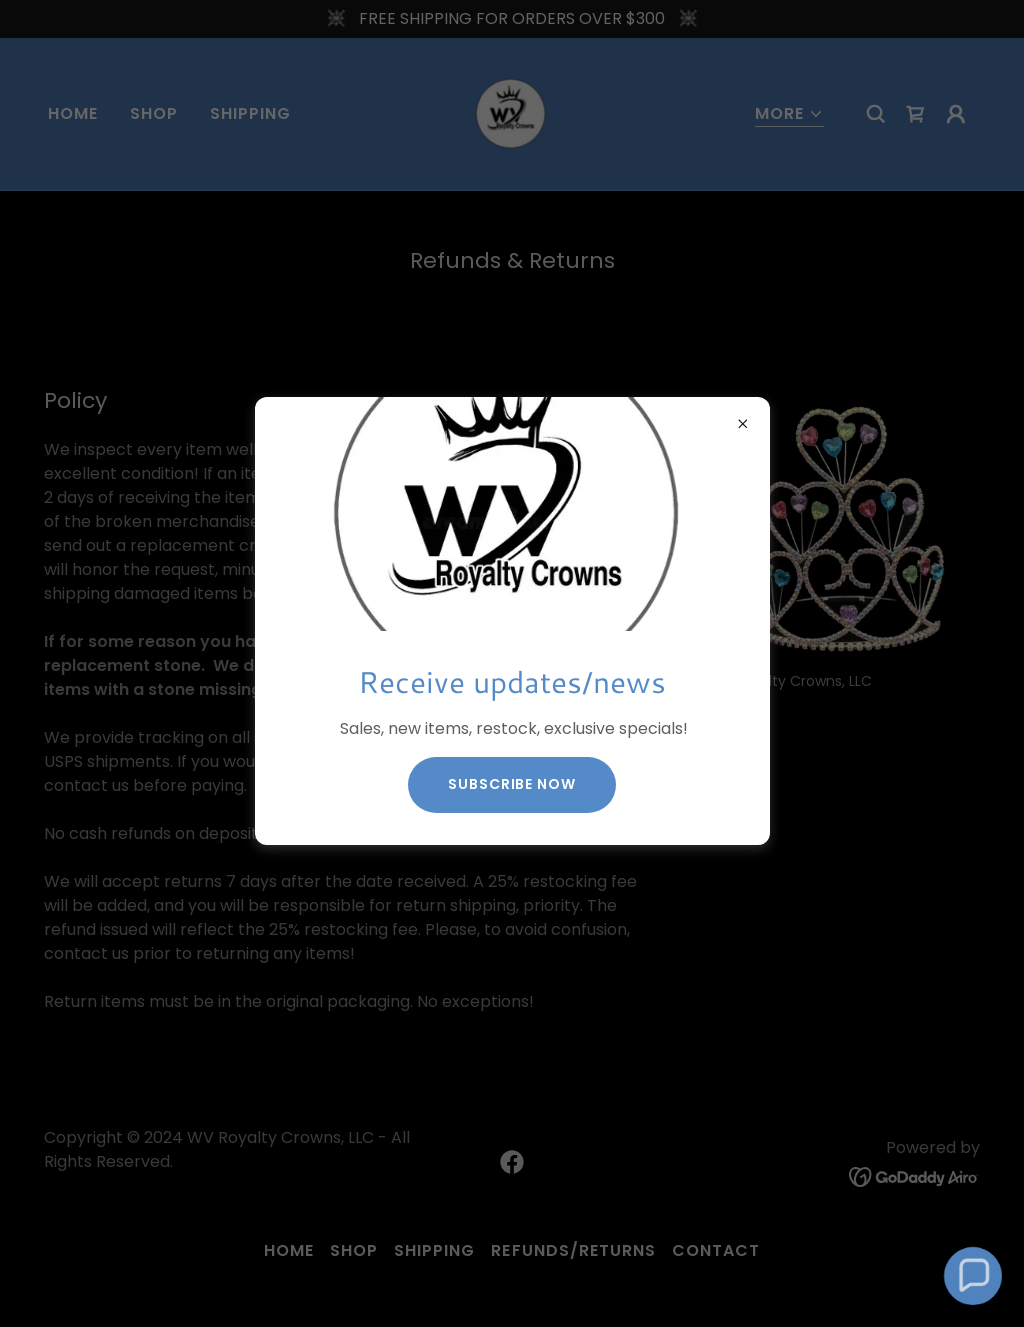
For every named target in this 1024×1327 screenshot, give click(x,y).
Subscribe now (511, 784)
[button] (972, 1275)
